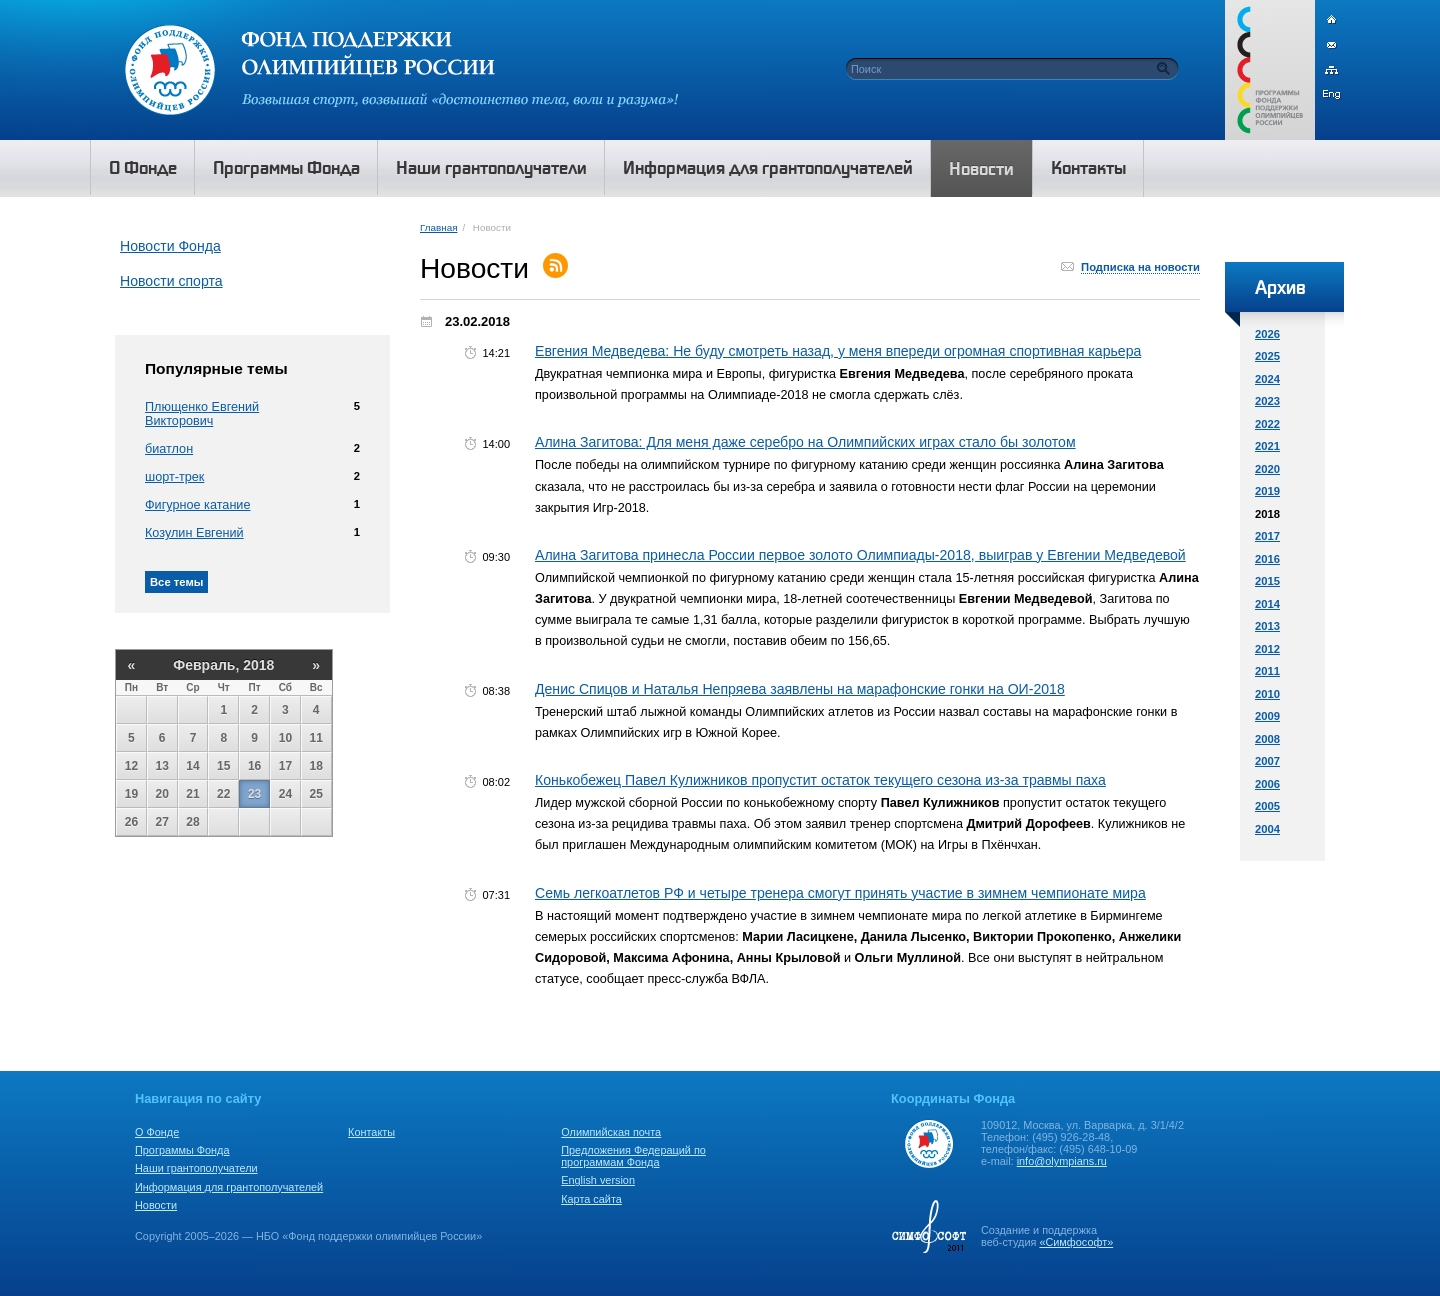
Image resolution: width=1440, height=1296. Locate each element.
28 (192, 822)
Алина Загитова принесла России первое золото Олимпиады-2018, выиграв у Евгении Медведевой (860, 555)
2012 (1267, 649)
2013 (1267, 626)
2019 (1267, 491)
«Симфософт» (1076, 1242)
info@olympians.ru (1062, 1161)
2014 (1267, 604)
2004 (1267, 829)
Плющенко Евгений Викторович (202, 414)
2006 (1267, 784)
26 (131, 822)
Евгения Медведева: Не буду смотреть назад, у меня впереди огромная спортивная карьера (838, 351)
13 (162, 766)
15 (223, 766)
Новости (156, 1205)
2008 (1267, 739)
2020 (1267, 469)
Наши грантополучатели (196, 1168)
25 (316, 794)
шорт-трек (174, 477)
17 (285, 766)
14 (192, 766)
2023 (1267, 401)
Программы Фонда (182, 1150)
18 (316, 766)
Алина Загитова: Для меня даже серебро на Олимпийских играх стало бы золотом (805, 442)
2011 (1267, 671)
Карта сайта (591, 1199)
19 (131, 794)
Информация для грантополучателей (229, 1187)
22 (223, 794)
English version (598, 1180)
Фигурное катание (197, 505)
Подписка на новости (1140, 267)
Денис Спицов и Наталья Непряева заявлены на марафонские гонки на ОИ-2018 (800, 689)
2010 (1267, 694)
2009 (1267, 716)
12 (131, 766)
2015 (1267, 581)
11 (316, 738)
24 (285, 794)
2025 (1267, 356)
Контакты (371, 1132)
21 (192, 794)
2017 (1267, 536)
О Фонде (157, 1132)
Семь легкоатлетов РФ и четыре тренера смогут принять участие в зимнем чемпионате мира (840, 893)
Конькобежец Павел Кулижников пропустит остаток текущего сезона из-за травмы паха (820, 780)
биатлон (169, 449)
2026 (1267, 334)
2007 (1267, 761)
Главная (438, 227)
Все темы (176, 582)
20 (162, 794)
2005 (1267, 806)
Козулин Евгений (194, 533)
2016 (1267, 559)
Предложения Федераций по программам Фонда (633, 1156)
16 (254, 766)
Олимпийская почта (611, 1132)
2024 (1267, 379)
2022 (1267, 424)
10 (285, 738)
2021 (1267, 446)
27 (162, 822)
